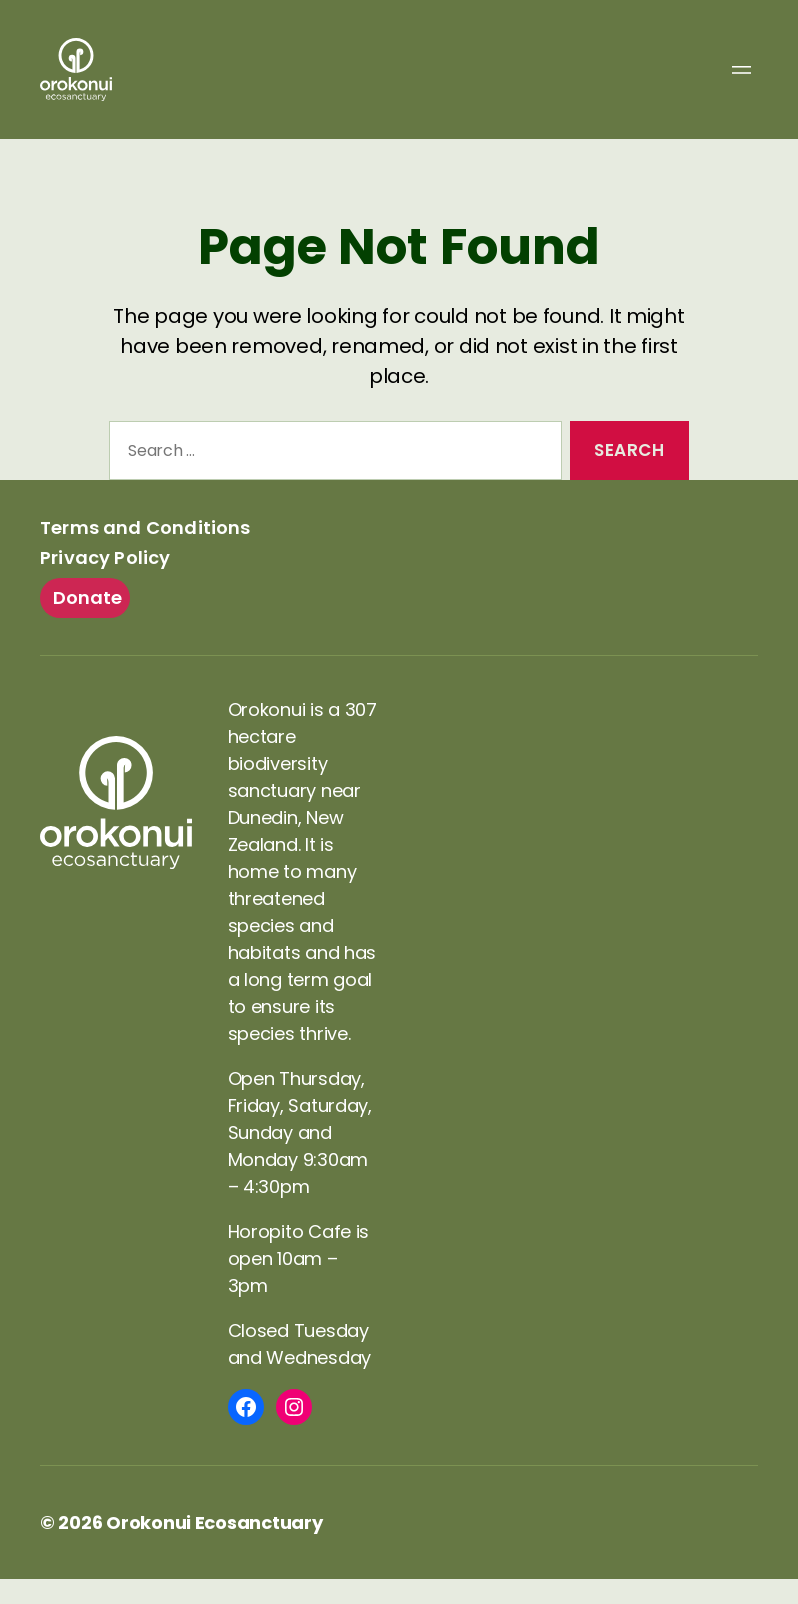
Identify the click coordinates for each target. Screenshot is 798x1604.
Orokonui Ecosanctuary (214, 1547)
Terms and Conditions (145, 551)
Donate (88, 621)
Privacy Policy (105, 582)
